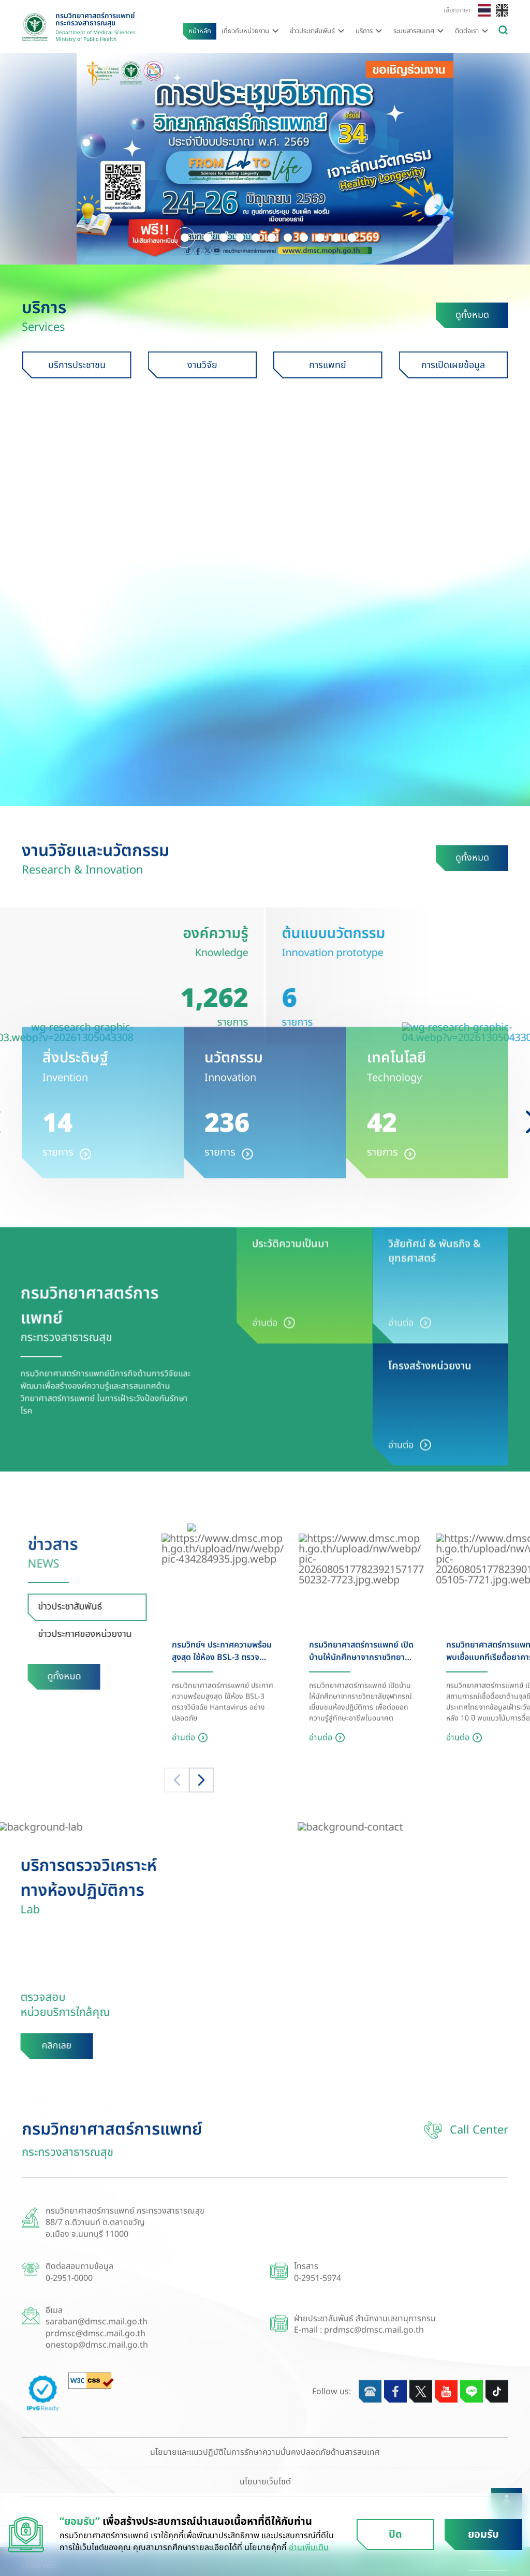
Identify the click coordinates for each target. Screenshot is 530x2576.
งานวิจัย (224, 367)
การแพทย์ (350, 367)
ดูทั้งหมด (474, 318)
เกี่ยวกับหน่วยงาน (245, 31)
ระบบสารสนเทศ (413, 31)
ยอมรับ (483, 2534)
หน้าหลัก (199, 31)
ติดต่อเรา (467, 31)
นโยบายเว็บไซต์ (265, 2482)
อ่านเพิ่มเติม (309, 2547)
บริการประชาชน (98, 367)
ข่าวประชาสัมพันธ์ (312, 31)
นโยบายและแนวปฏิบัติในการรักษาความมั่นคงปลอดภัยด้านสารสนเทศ (265, 2452)
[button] (185, 235)
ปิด (395, 2534)
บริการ (364, 31)
